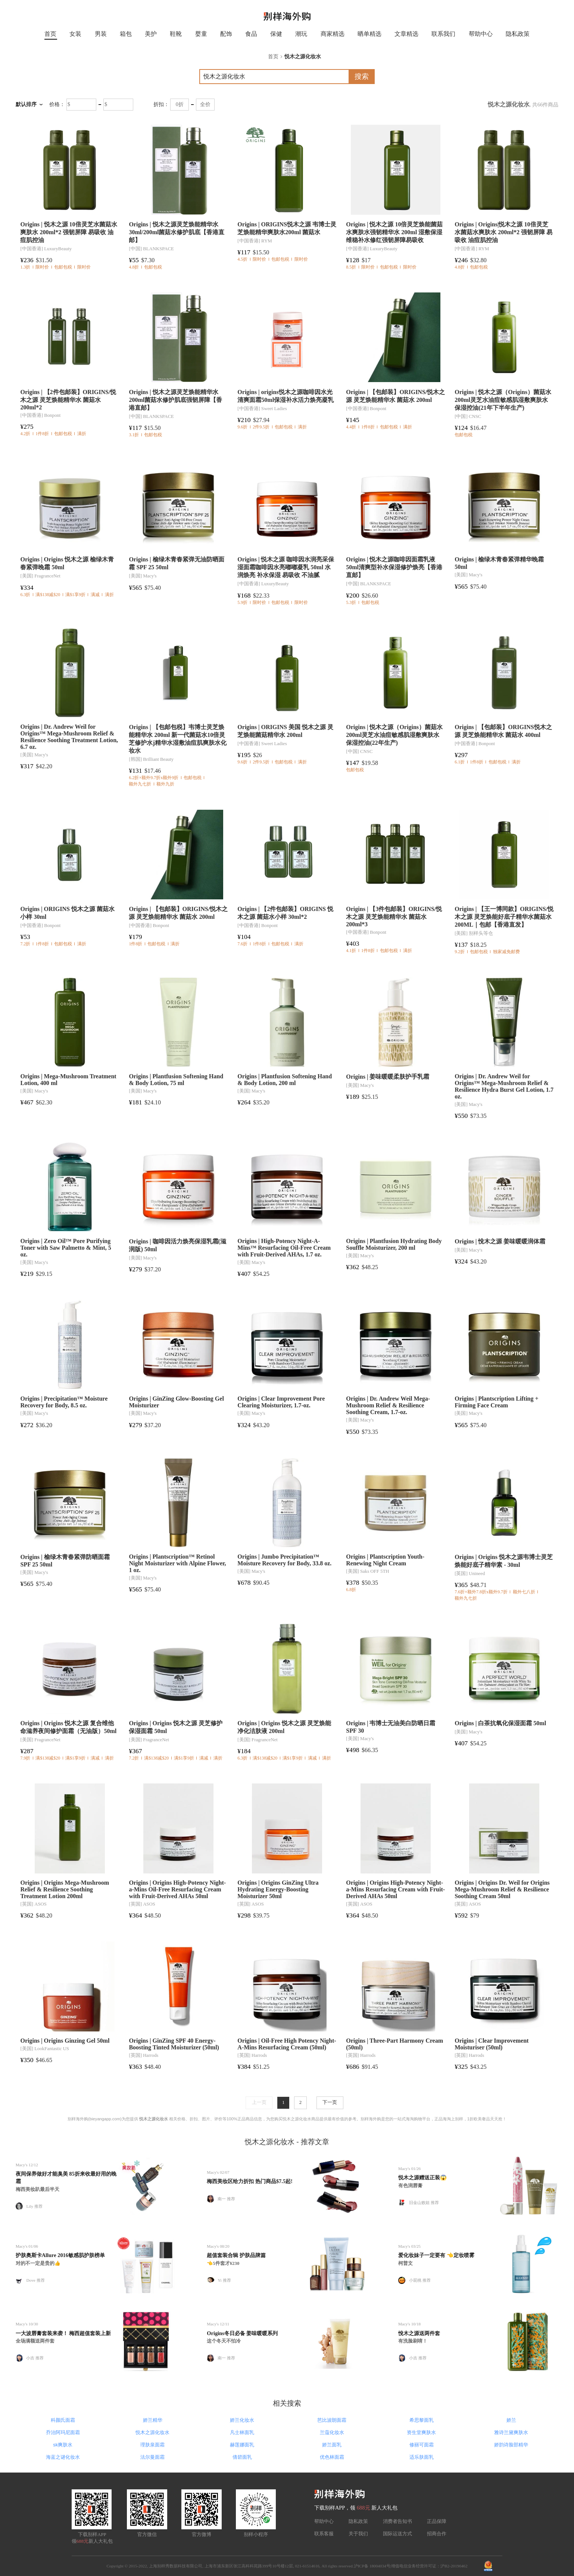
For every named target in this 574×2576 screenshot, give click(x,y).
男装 (101, 34)
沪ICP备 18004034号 (372, 2566)
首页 (50, 34)
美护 (151, 34)
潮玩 (301, 34)
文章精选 (406, 34)
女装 (75, 34)
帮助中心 (481, 34)
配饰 (226, 34)
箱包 (126, 34)
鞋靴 (176, 34)
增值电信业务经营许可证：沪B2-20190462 (429, 2566)
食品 (251, 34)
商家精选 (332, 34)
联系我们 (443, 34)
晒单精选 (369, 34)
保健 (276, 34)
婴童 (201, 34)
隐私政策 (518, 34)
